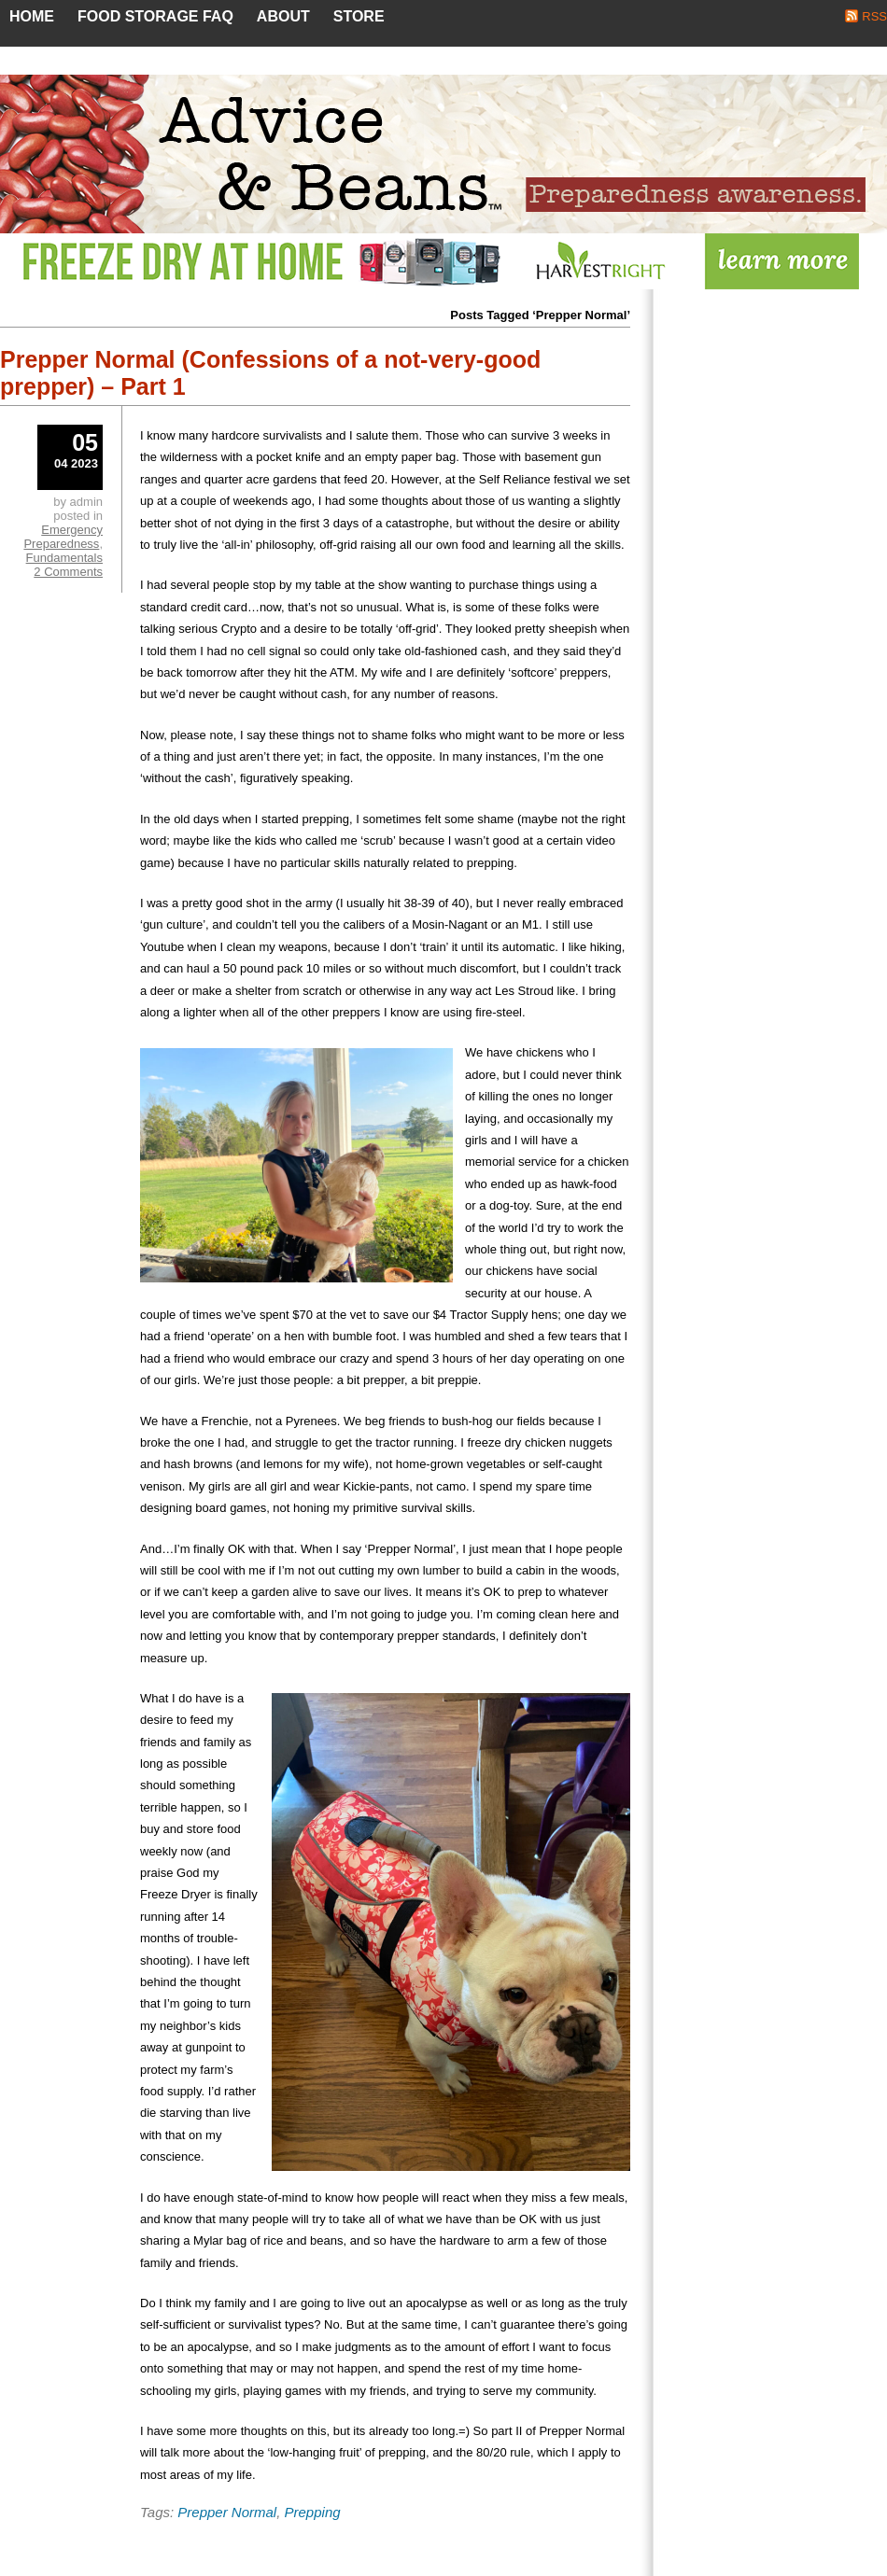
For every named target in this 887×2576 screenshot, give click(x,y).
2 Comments (68, 572)
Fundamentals (64, 558)
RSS (874, 16)
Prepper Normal (226, 2512)
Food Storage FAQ (155, 16)
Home (31, 16)
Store (359, 16)
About (283, 16)
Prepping (313, 2512)
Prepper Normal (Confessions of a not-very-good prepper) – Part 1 (270, 372)
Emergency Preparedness (63, 537)
